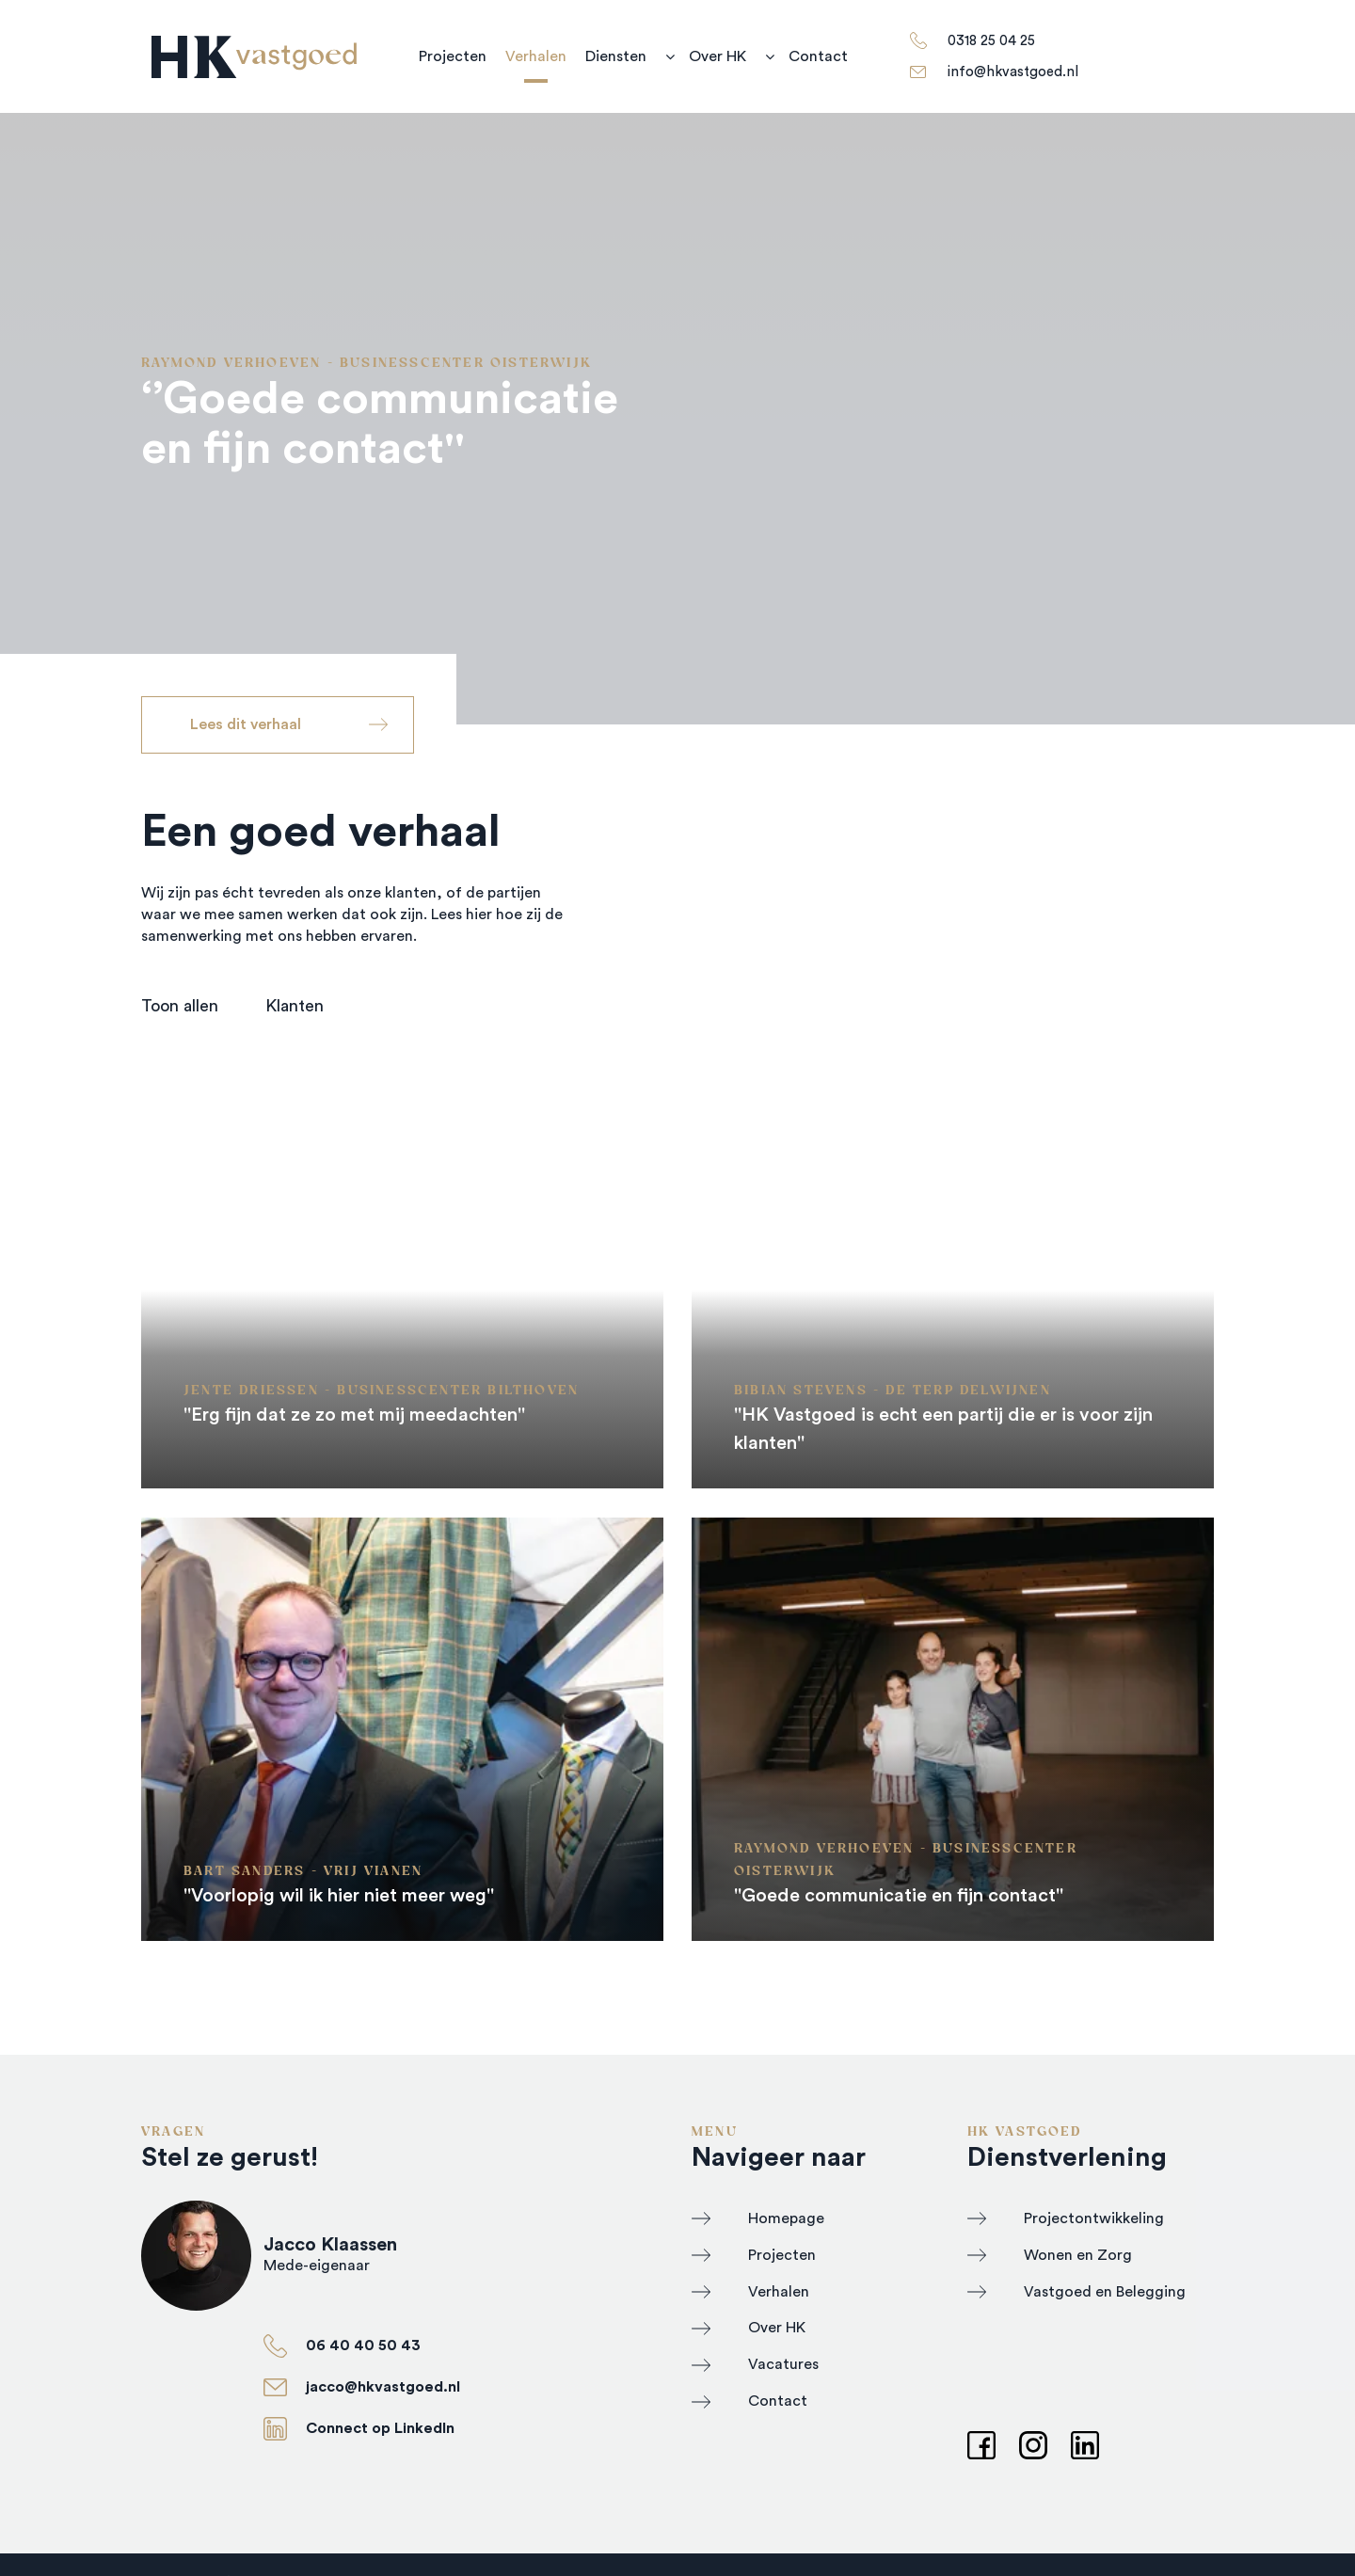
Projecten (452, 56)
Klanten (294, 1005)
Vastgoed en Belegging (1105, 2291)
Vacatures (783, 2364)
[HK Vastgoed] (254, 57)
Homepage (786, 2218)
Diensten (615, 56)
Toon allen (179, 1005)
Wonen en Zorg (1078, 2255)
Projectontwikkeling (1094, 2218)
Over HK (717, 56)
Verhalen (535, 56)
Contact (818, 56)
